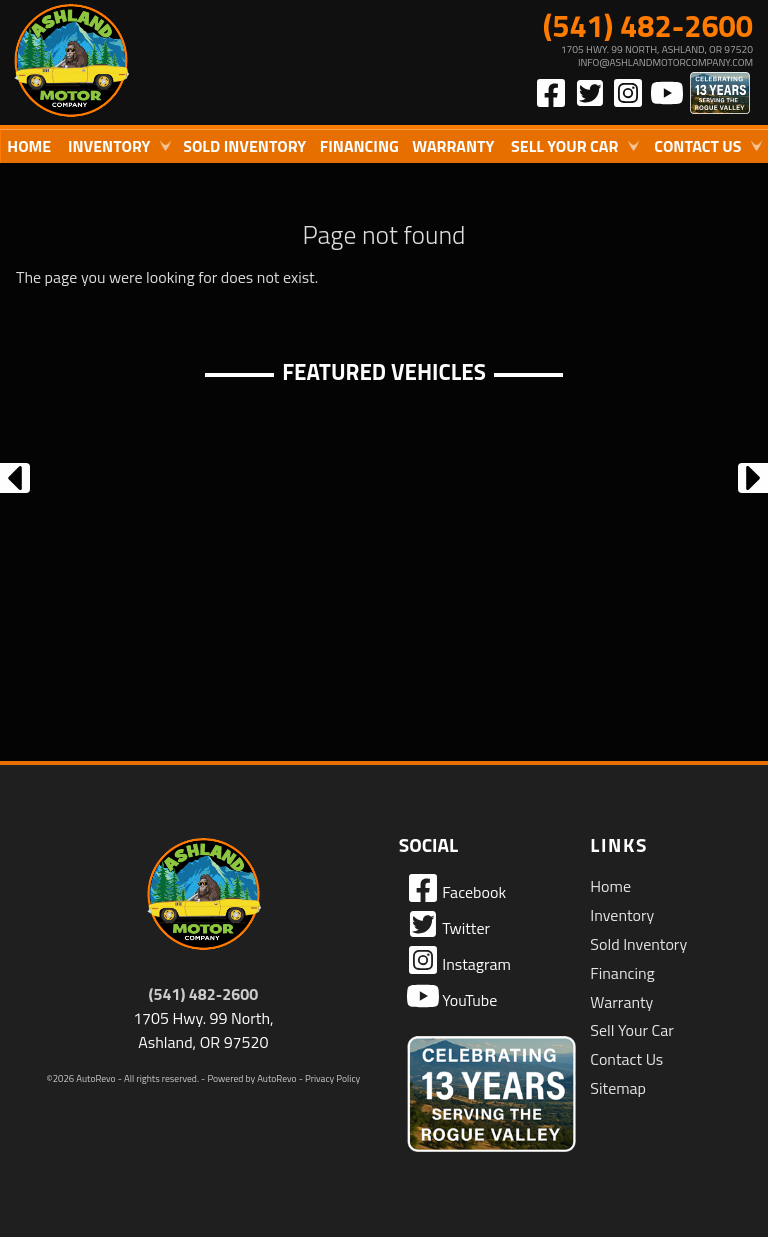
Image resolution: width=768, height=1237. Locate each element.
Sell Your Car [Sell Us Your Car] (564, 146)
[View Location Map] (568, 56)
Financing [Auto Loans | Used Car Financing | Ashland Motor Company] (359, 146)
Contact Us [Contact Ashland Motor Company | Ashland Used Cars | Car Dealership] (697, 146)
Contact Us (626, 1059)
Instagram (459, 960)
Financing (622, 973)
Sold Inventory (244, 146)
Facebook (456, 888)
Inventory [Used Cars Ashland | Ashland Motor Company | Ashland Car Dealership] (109, 146)
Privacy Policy (332, 1078)
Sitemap (618, 1088)
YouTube (452, 996)
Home (610, 886)
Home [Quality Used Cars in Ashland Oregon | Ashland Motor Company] (29, 146)
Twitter (448, 924)
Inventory (622, 915)
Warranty (621, 1002)
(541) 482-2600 (204, 994)
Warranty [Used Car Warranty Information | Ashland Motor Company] (453, 146)
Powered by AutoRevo (251, 1078)
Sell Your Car (631, 1030)
